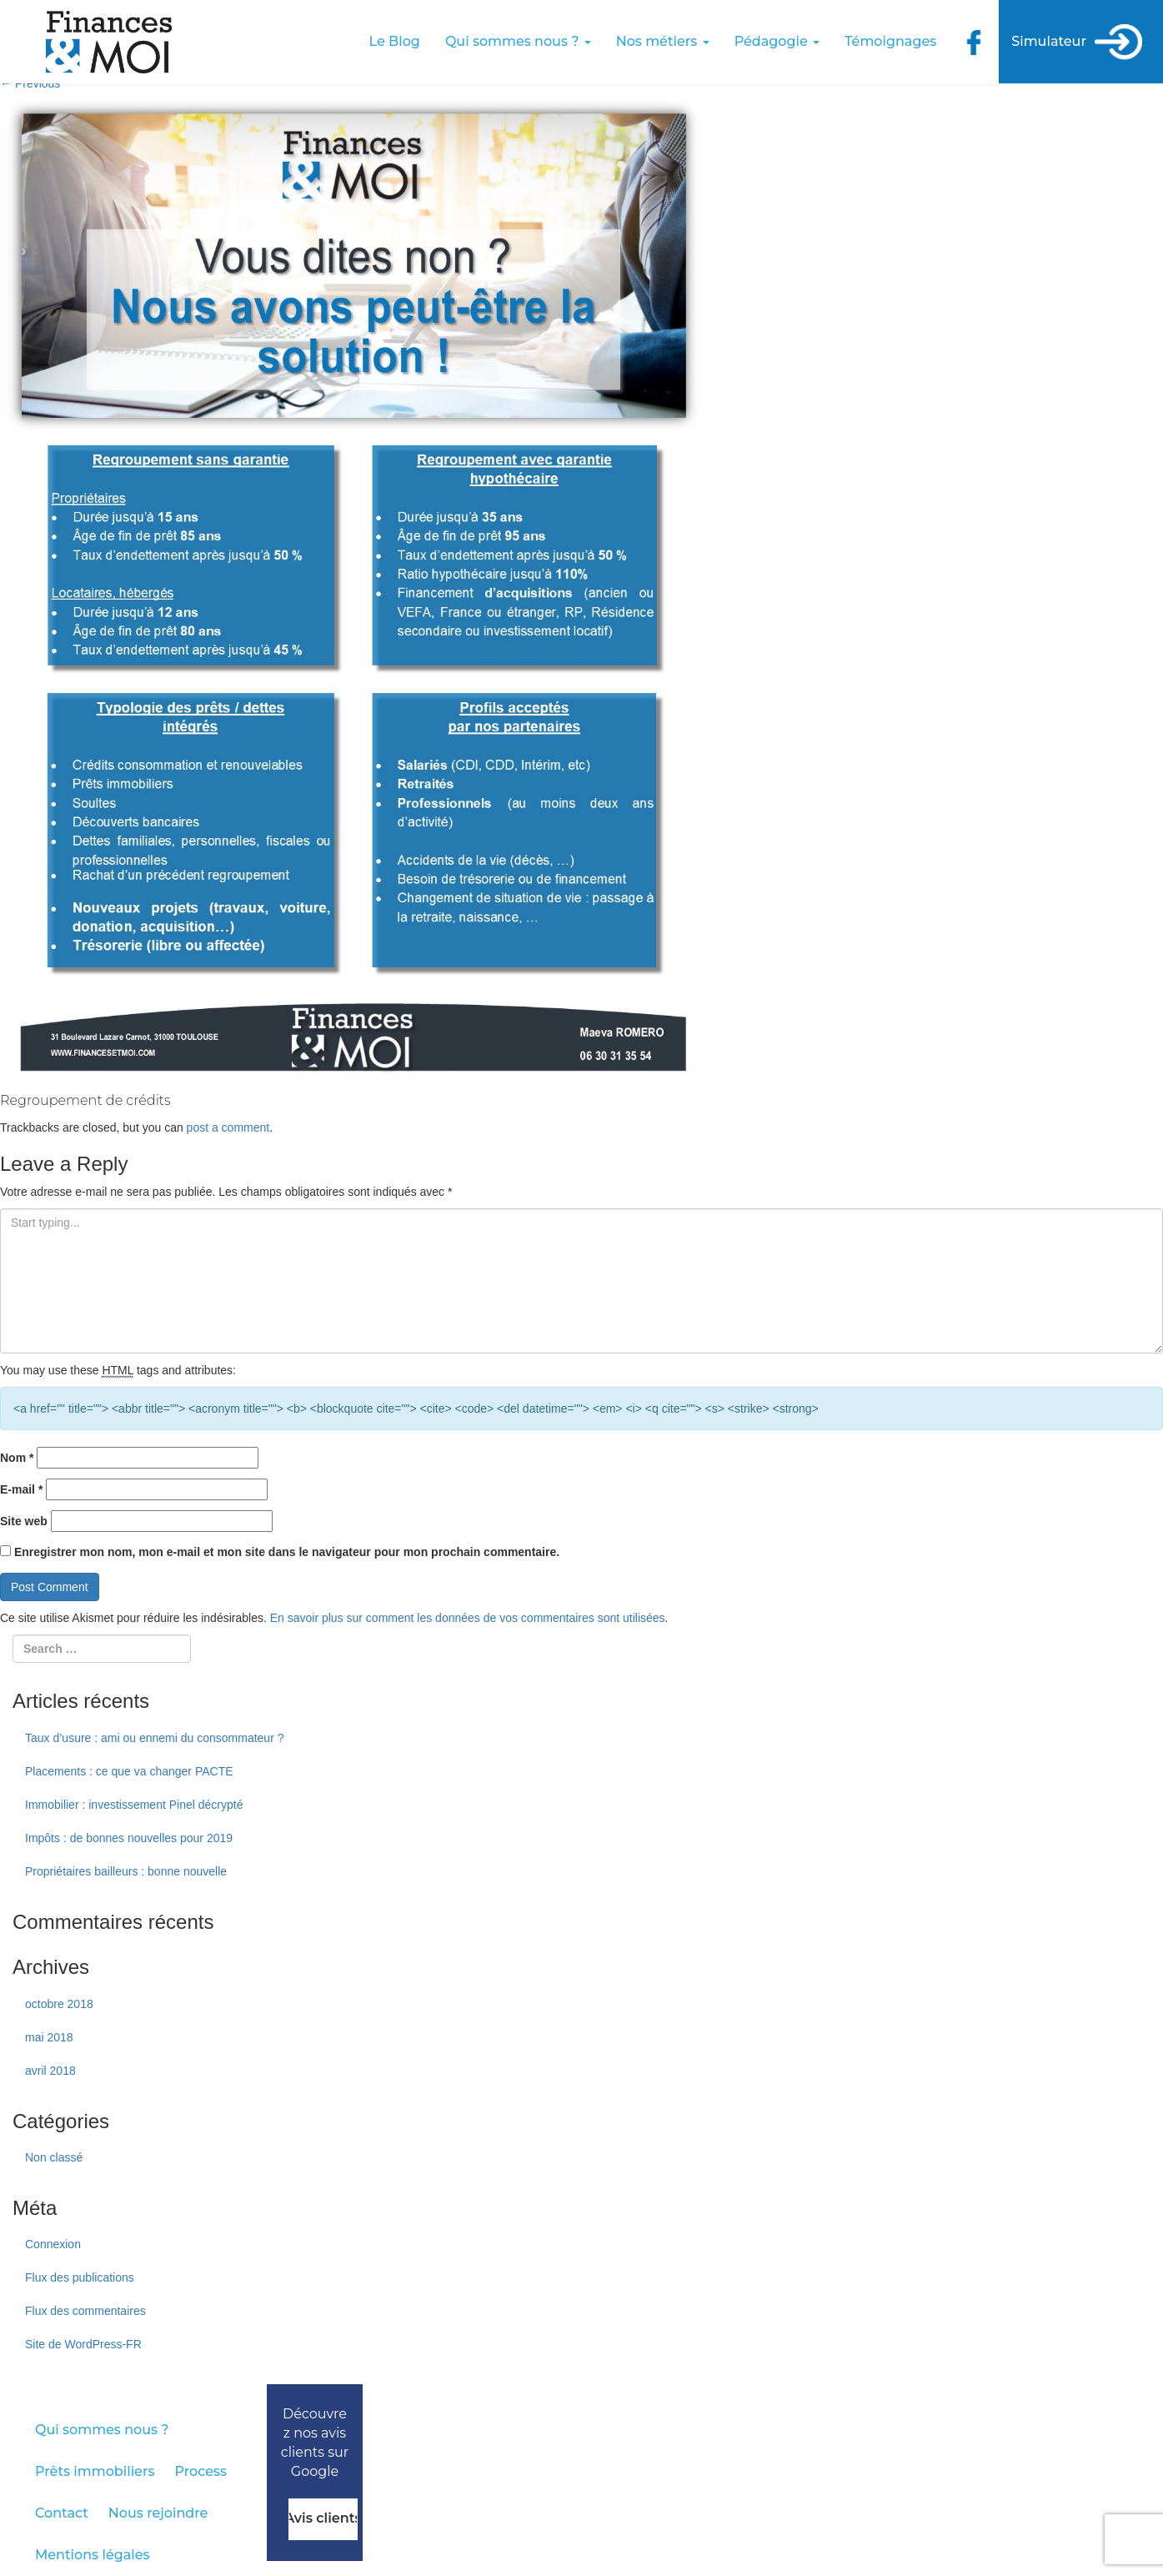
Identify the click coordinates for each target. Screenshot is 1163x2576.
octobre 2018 (59, 2004)
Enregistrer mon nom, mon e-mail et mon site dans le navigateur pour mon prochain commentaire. (286, 1552)
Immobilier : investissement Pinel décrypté (134, 1804)
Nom (16, 1457)
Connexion (53, 2244)
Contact (61, 2513)
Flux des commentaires (85, 2310)
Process (200, 2471)
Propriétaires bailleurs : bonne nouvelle (126, 1871)
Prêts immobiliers (94, 2471)
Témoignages (890, 41)
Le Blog (394, 41)
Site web (24, 1521)
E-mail (21, 1489)
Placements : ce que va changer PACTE (129, 1771)
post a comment (228, 1127)
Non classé (54, 2157)
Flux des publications (79, 2277)
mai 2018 (49, 2037)
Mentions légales (92, 2555)
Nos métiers (662, 41)
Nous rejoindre (158, 2513)
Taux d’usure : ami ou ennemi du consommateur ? (154, 1738)
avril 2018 (50, 2070)
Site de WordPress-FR (83, 2344)
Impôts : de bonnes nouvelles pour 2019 (129, 1838)
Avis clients (323, 2518)
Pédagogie (777, 41)
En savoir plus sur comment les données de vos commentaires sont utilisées (467, 1617)
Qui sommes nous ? (518, 41)
